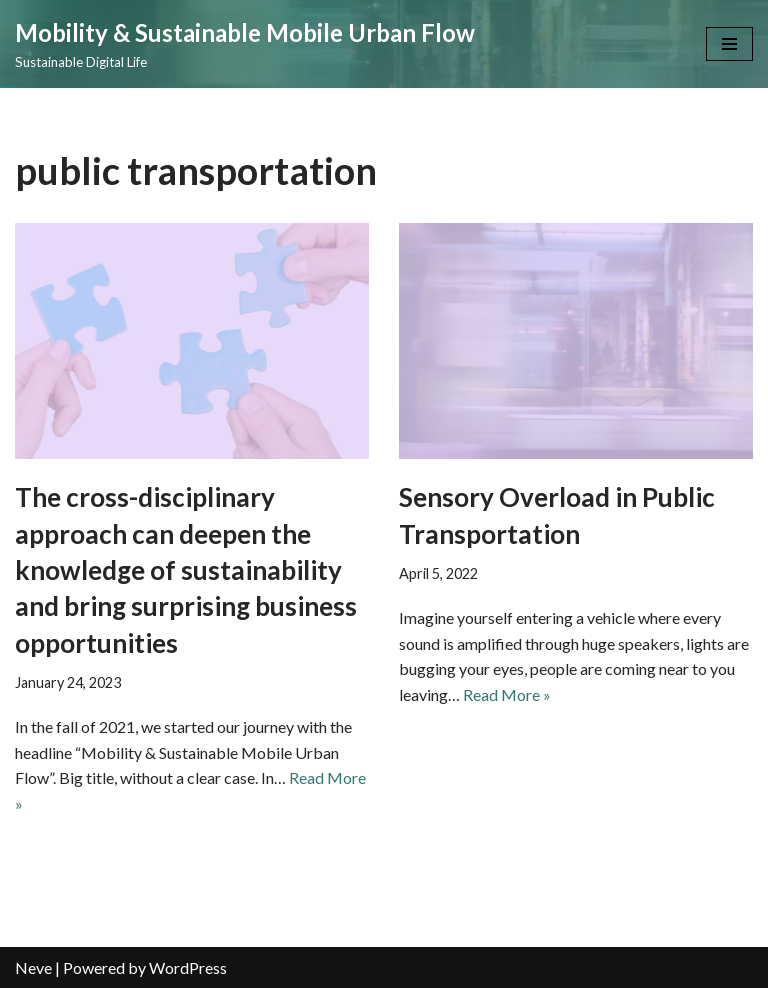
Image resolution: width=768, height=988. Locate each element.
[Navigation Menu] (729, 44)
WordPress (188, 967)
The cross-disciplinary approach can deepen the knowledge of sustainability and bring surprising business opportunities (186, 570)
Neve (33, 967)
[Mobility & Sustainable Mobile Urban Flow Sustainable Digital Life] (245, 44)
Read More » (507, 694)
